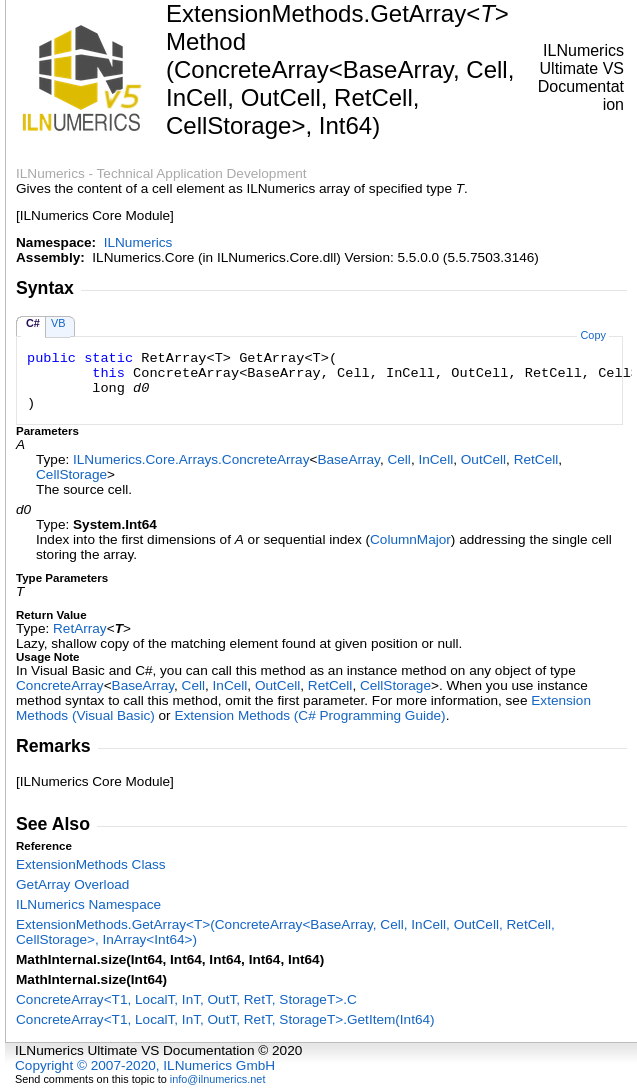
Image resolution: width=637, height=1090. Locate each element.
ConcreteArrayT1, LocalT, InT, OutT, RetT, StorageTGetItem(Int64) (225, 1019)
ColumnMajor (410, 539)
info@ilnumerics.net (218, 1079)
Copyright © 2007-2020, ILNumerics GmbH (145, 1065)
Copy (592, 335)
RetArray (80, 628)
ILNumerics (138, 242)
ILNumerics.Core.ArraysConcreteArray (191, 459)
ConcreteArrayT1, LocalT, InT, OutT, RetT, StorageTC (186, 999)
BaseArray (348, 459)
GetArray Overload (72, 884)
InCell (435, 459)
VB (58, 323)
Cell (398, 459)
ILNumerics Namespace (88, 904)
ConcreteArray (60, 685)
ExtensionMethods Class (91, 864)
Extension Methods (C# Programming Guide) (309, 715)
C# (33, 323)
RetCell (536, 459)
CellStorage (71, 474)
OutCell (483, 459)
